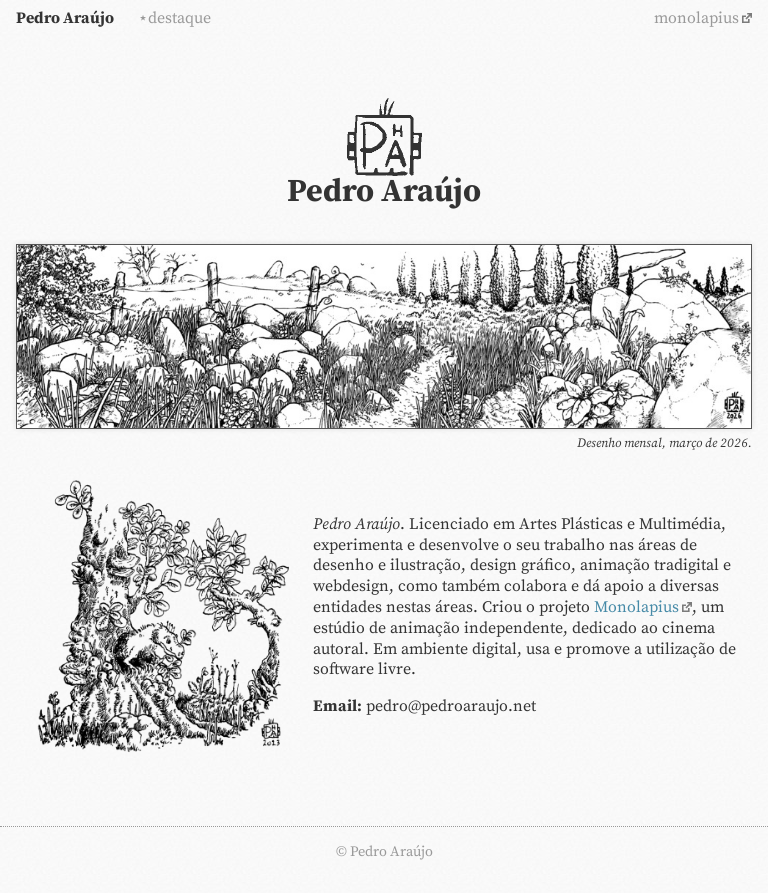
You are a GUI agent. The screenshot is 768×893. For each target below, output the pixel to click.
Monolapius (636, 607)
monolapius (696, 18)
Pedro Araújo (65, 18)
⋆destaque (174, 18)
